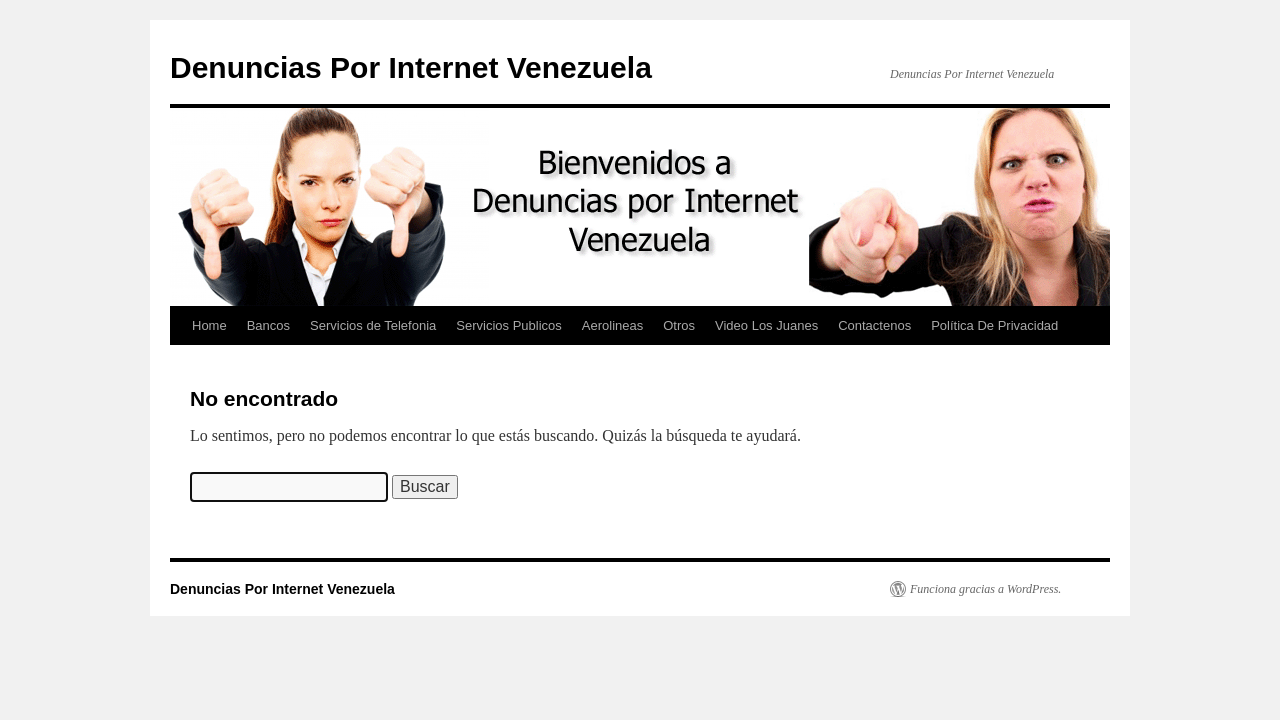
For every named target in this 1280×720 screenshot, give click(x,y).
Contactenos (874, 325)
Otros (679, 325)
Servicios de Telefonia (373, 325)
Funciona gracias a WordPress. (985, 589)
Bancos (268, 325)
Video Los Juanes (766, 325)
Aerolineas (612, 325)
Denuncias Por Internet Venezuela (411, 67)
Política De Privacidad (994, 325)
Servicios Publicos (509, 325)
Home (209, 325)
